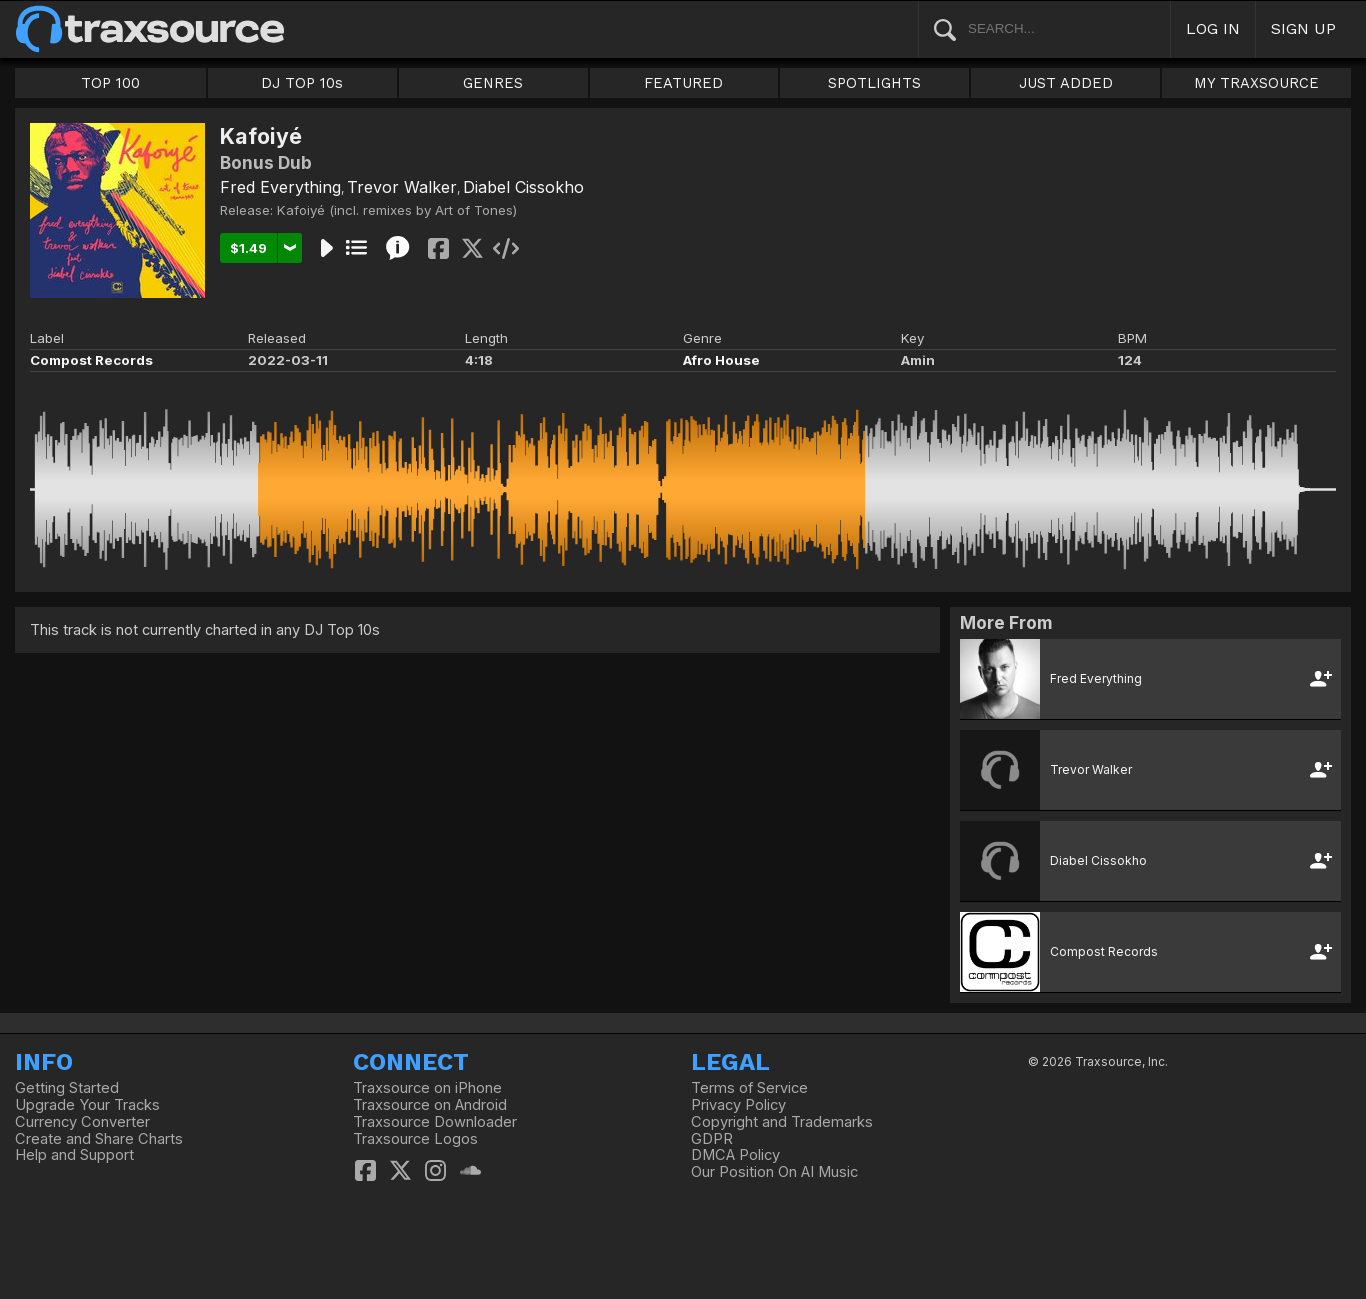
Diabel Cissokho (523, 187)
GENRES (493, 83)
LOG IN (1213, 28)
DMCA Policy (735, 1155)
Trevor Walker (402, 187)
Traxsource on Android (430, 1105)
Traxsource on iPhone (427, 1088)
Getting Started (67, 1088)
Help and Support (74, 1155)
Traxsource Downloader (435, 1122)
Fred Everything (280, 187)
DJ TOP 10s (302, 83)
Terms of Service (749, 1088)
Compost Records (91, 360)
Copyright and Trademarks (782, 1122)
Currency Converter (82, 1122)
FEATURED (683, 83)
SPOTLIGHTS (874, 83)
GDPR (712, 1139)
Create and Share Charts (99, 1139)
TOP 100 (110, 83)
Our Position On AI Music (774, 1172)
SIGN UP (1303, 28)
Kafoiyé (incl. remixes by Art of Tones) (397, 210)
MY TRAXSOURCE (1256, 83)
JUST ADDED (1066, 83)
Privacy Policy (738, 1105)
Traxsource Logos (415, 1139)
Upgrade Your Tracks (87, 1105)
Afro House (721, 360)
